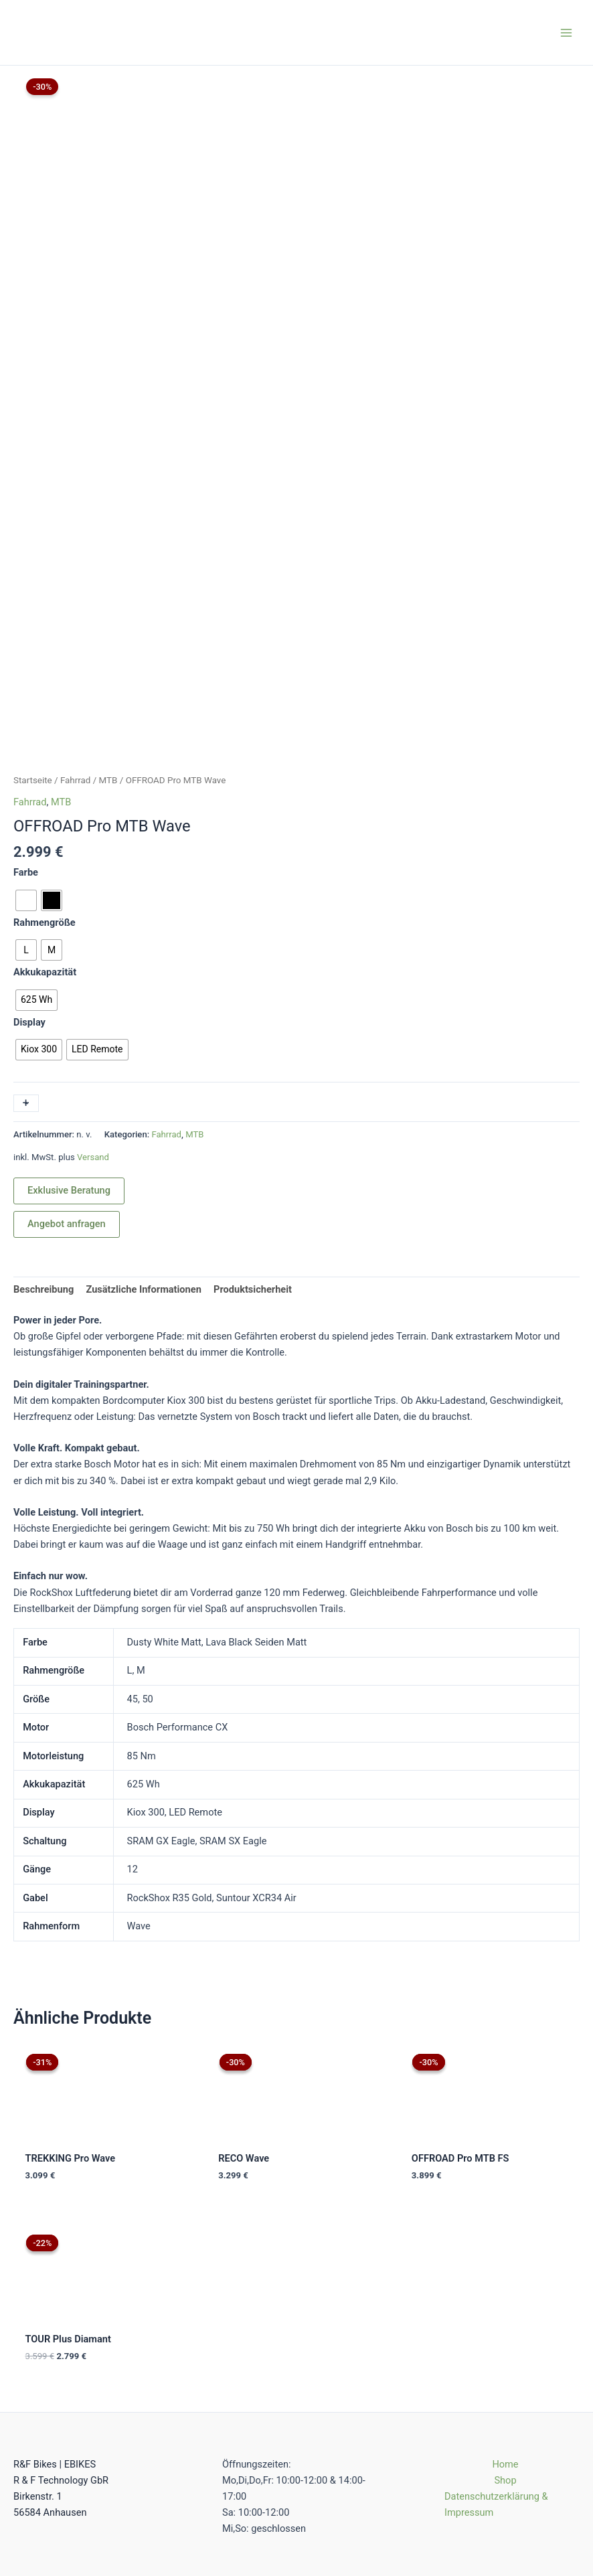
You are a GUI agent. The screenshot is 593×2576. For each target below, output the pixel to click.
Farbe (25, 740)
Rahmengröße (44, 791)
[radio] (26, 768)
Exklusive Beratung (68, 1059)
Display (29, 890)
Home (505, 2368)
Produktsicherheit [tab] (253, 1157)
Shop (505, 2385)
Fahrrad (75, 648)
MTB (108, 648)
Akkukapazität (44, 840)
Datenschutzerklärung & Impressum (496, 2409)
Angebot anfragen (66, 1092)
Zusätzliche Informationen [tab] (143, 1157)
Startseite (32, 648)
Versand (93, 1025)
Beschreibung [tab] (43, 1157)
